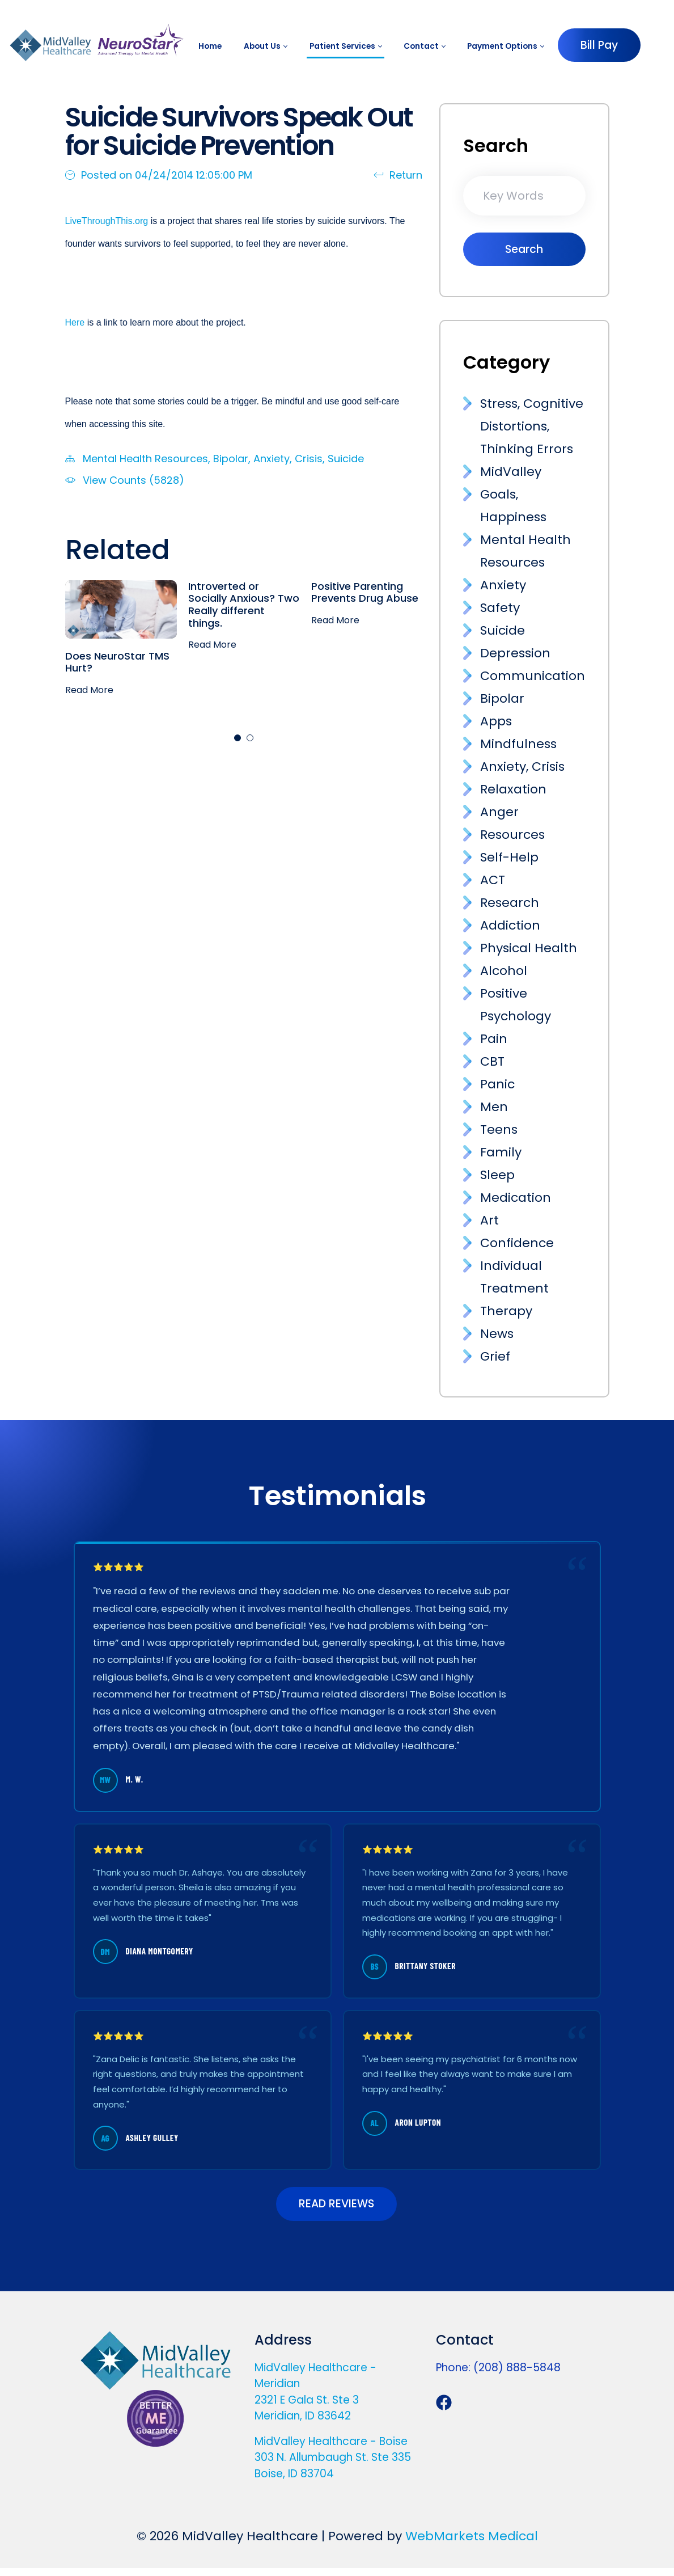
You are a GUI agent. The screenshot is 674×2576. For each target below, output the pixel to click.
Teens (499, 1129)
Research (509, 902)
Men (494, 1107)
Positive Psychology (515, 1005)
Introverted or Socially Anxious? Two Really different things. (243, 604)
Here (75, 322)
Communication (532, 676)
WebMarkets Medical (471, 2544)
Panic (497, 1084)
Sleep (497, 1175)
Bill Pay (599, 45)
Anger (499, 812)
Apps (496, 721)
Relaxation (513, 789)
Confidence (517, 1243)
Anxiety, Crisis (288, 458)
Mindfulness (518, 744)
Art (489, 1220)
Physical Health (528, 948)
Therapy (506, 1311)
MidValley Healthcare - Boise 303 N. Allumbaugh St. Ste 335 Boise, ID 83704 (333, 2465)
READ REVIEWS (336, 2207)
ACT (492, 880)
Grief (495, 1356)
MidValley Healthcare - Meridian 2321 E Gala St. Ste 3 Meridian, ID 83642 (315, 2400)
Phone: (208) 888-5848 (498, 2375)
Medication (515, 1197)
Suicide (346, 458)
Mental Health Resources (145, 458)
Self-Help (509, 857)
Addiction (510, 925)
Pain (493, 1039)
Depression (515, 653)
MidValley (510, 471)
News (497, 1333)
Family (501, 1152)
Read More (89, 690)
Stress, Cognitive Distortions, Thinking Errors (531, 426)
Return (398, 175)
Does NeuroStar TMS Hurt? (117, 662)
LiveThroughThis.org (108, 221)
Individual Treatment (514, 1277)
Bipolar (230, 458)
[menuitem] (210, 45)
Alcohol (503, 970)
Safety (500, 607)
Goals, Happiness (513, 505)
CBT (492, 1061)
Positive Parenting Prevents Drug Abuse (364, 592)
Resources (512, 834)
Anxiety (503, 585)
